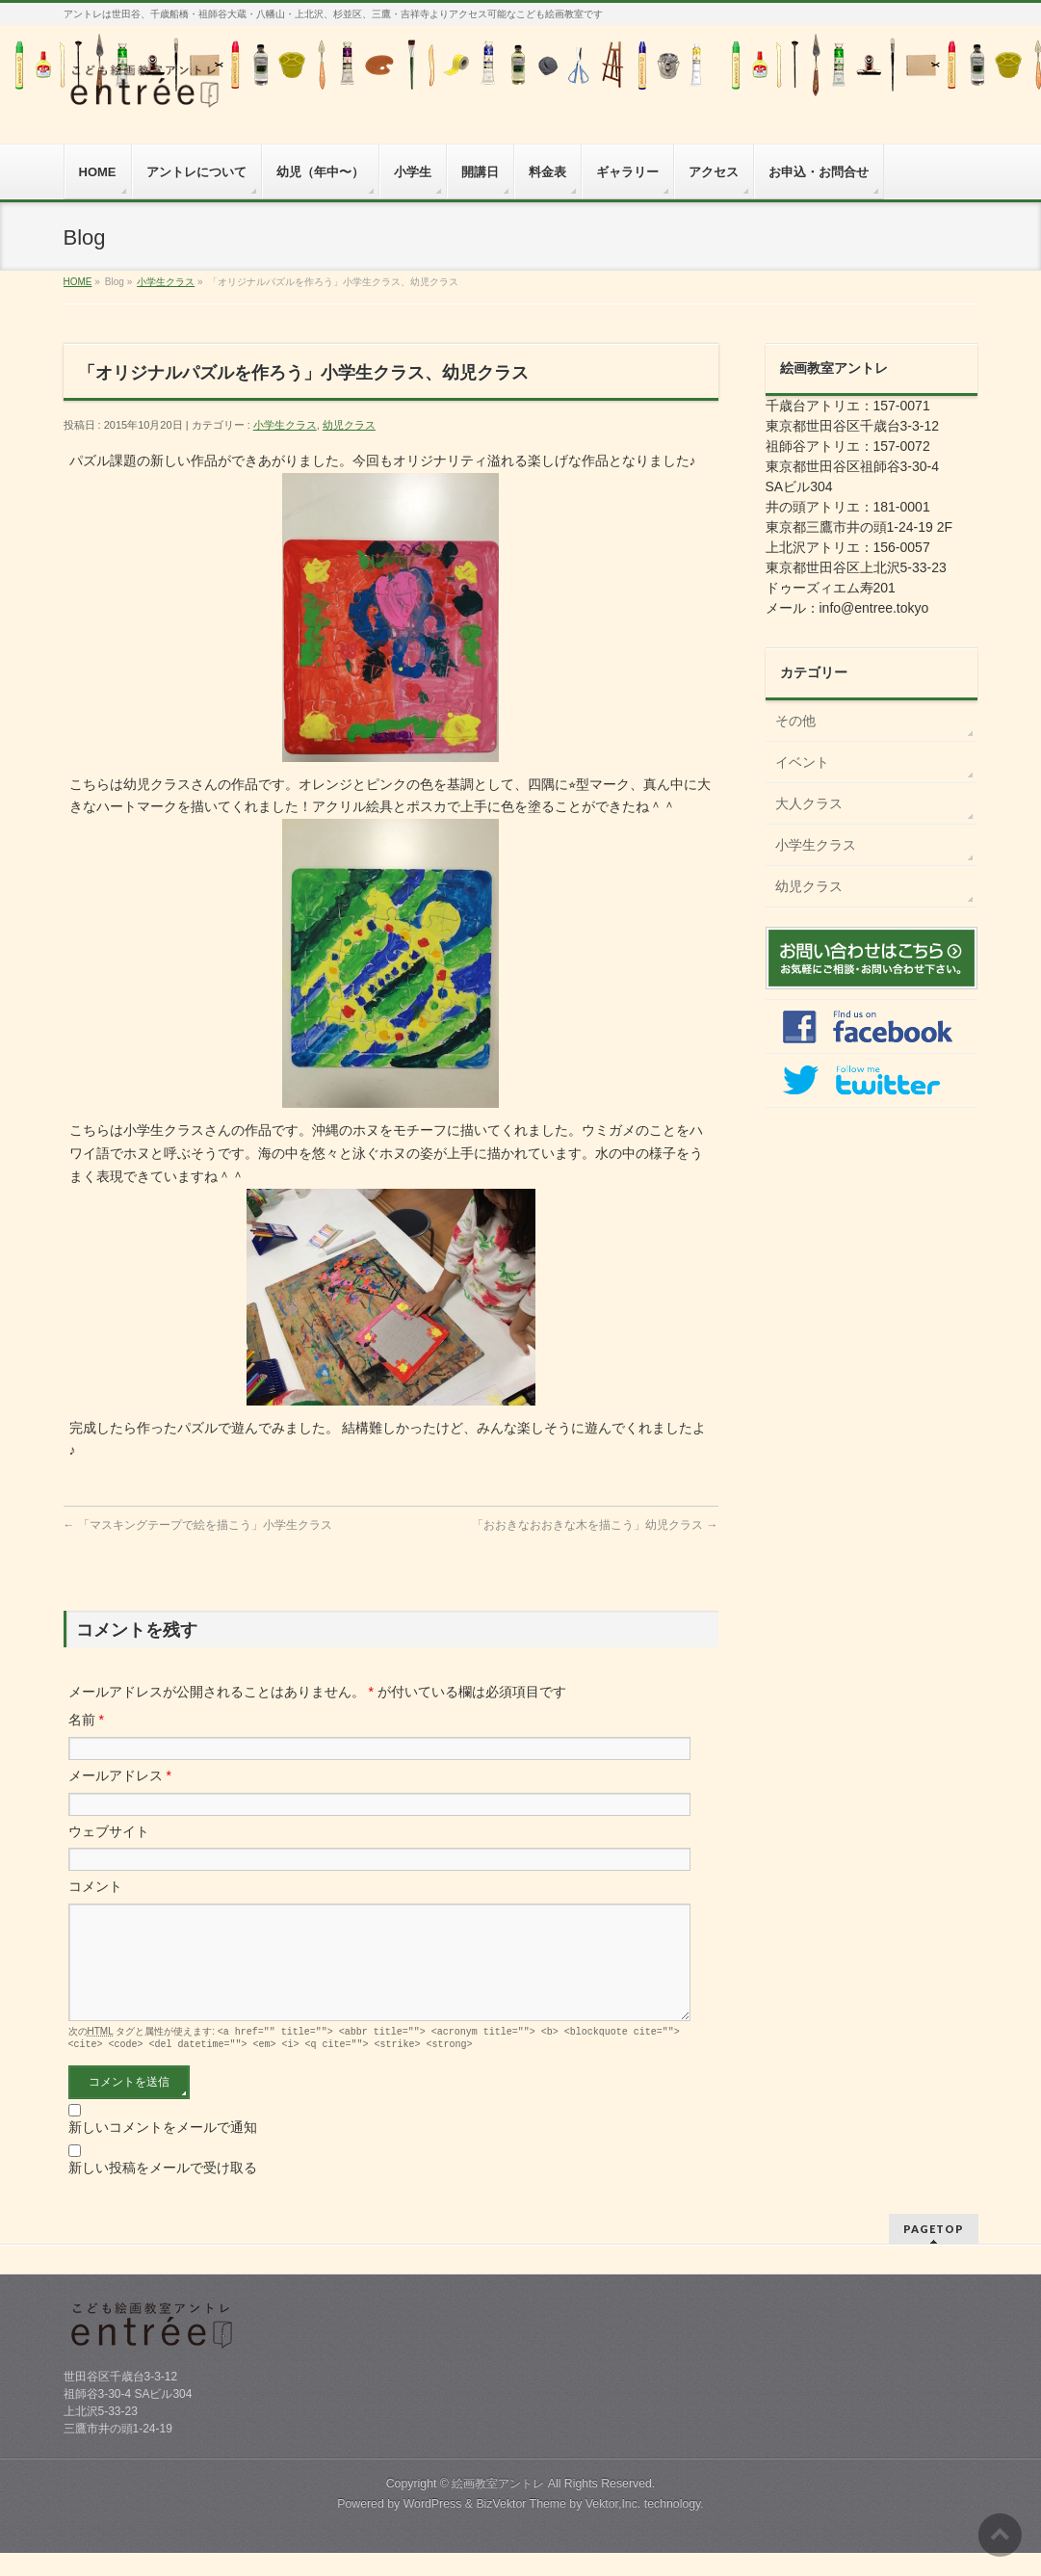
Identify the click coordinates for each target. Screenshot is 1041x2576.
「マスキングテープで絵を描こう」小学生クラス (198, 1525)
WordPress (432, 2527)
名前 (86, 1719)
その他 (795, 720)
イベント (802, 762)
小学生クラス (166, 281)
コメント (95, 1886)
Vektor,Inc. (613, 2527)
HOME (78, 281)
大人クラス (809, 803)
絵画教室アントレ (498, 2506)
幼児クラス (349, 425)
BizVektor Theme (521, 2527)
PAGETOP (933, 2252)
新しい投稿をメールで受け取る (162, 2190)
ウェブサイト (108, 1831)
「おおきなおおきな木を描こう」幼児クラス (594, 1525)
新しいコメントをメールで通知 (162, 2150)
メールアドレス (119, 1775)
